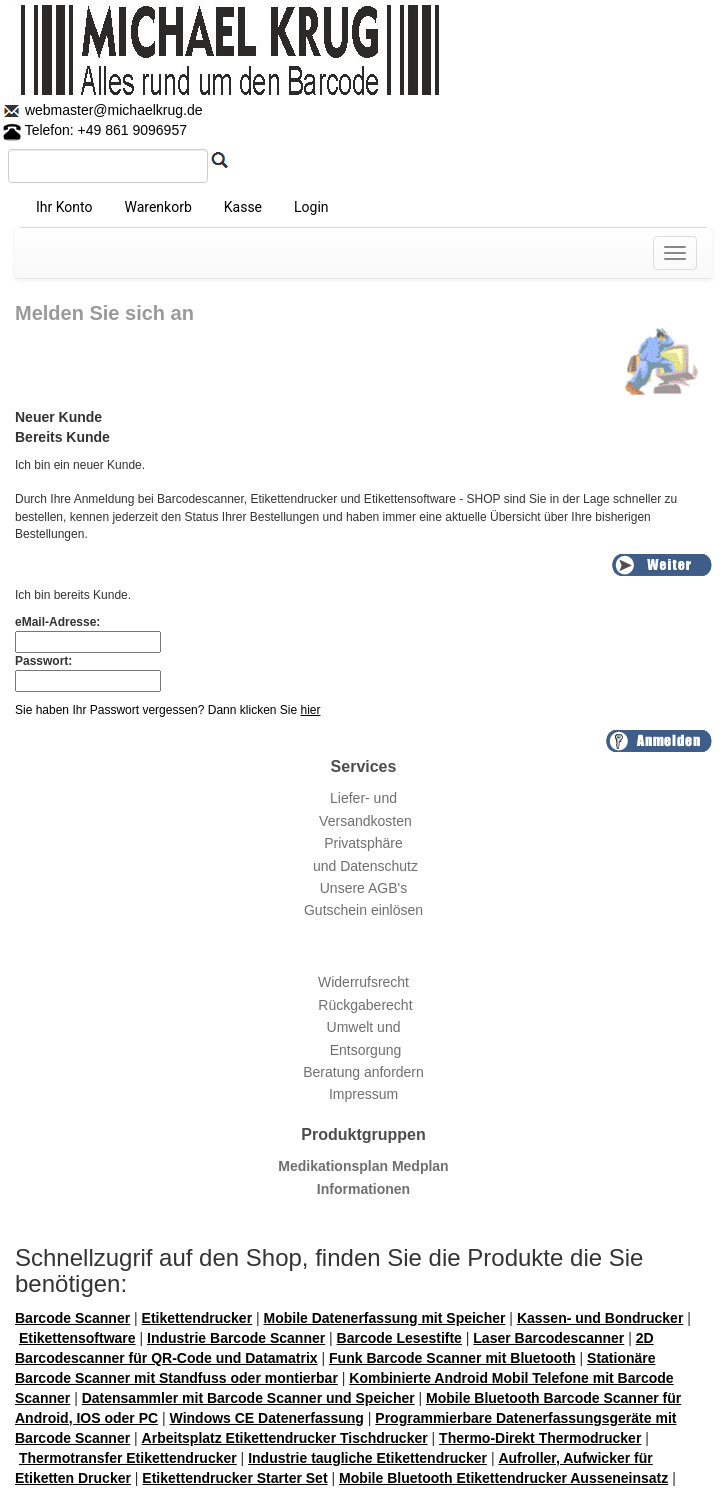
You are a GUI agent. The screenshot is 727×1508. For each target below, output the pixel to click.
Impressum (363, 1094)
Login (311, 207)
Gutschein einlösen (363, 910)
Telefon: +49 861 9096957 (95, 130)
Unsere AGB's (364, 888)
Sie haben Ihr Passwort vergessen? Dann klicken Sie (168, 710)
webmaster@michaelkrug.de (112, 110)
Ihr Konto (64, 207)
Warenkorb (157, 207)
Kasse (243, 207)
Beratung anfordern (363, 1072)
